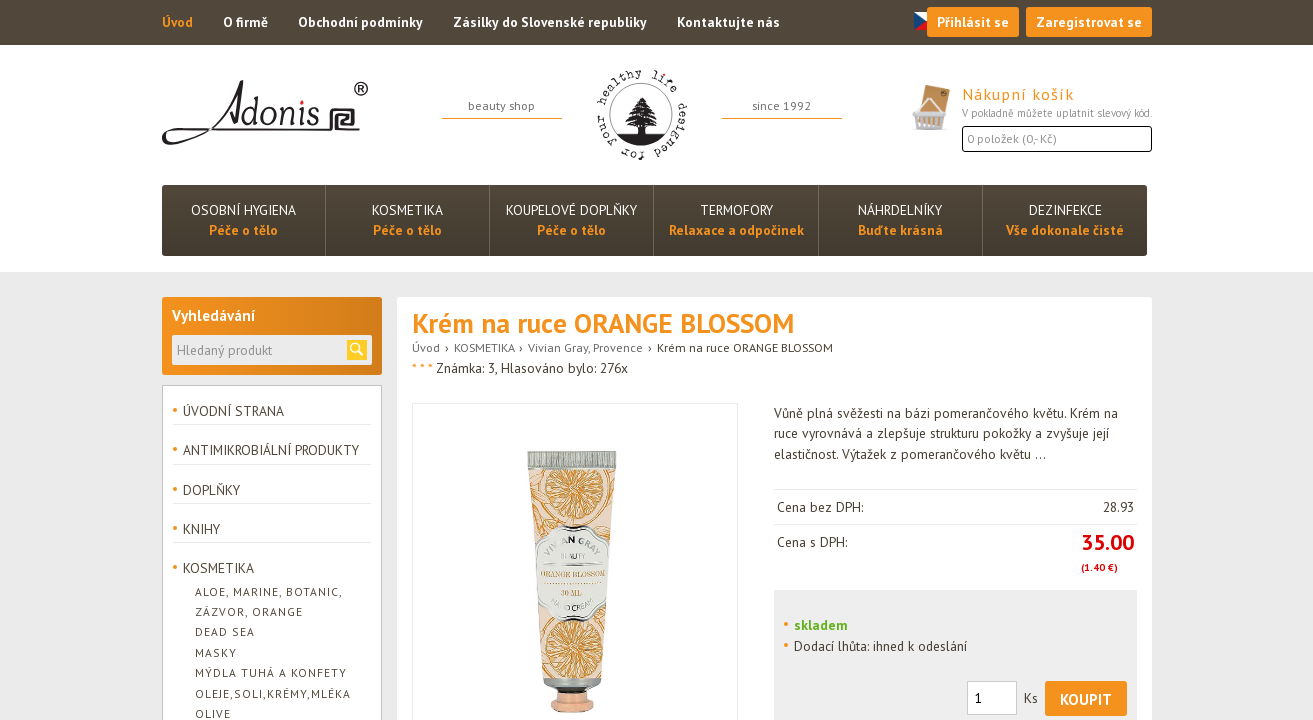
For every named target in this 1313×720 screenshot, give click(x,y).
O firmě (245, 22)
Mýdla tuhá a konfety (271, 672)
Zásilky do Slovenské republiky (550, 22)
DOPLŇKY (211, 490)
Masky (216, 652)
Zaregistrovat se (1089, 22)
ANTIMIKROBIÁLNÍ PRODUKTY (271, 450)
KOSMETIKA (484, 347)
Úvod (177, 22)
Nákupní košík (1018, 94)
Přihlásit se (973, 22)
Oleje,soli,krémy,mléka (273, 693)
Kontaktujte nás (728, 22)
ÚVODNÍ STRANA (233, 411)
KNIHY (201, 529)
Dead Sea (225, 631)
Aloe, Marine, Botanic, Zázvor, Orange (268, 601)
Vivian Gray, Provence (585, 347)
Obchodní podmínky (360, 22)
